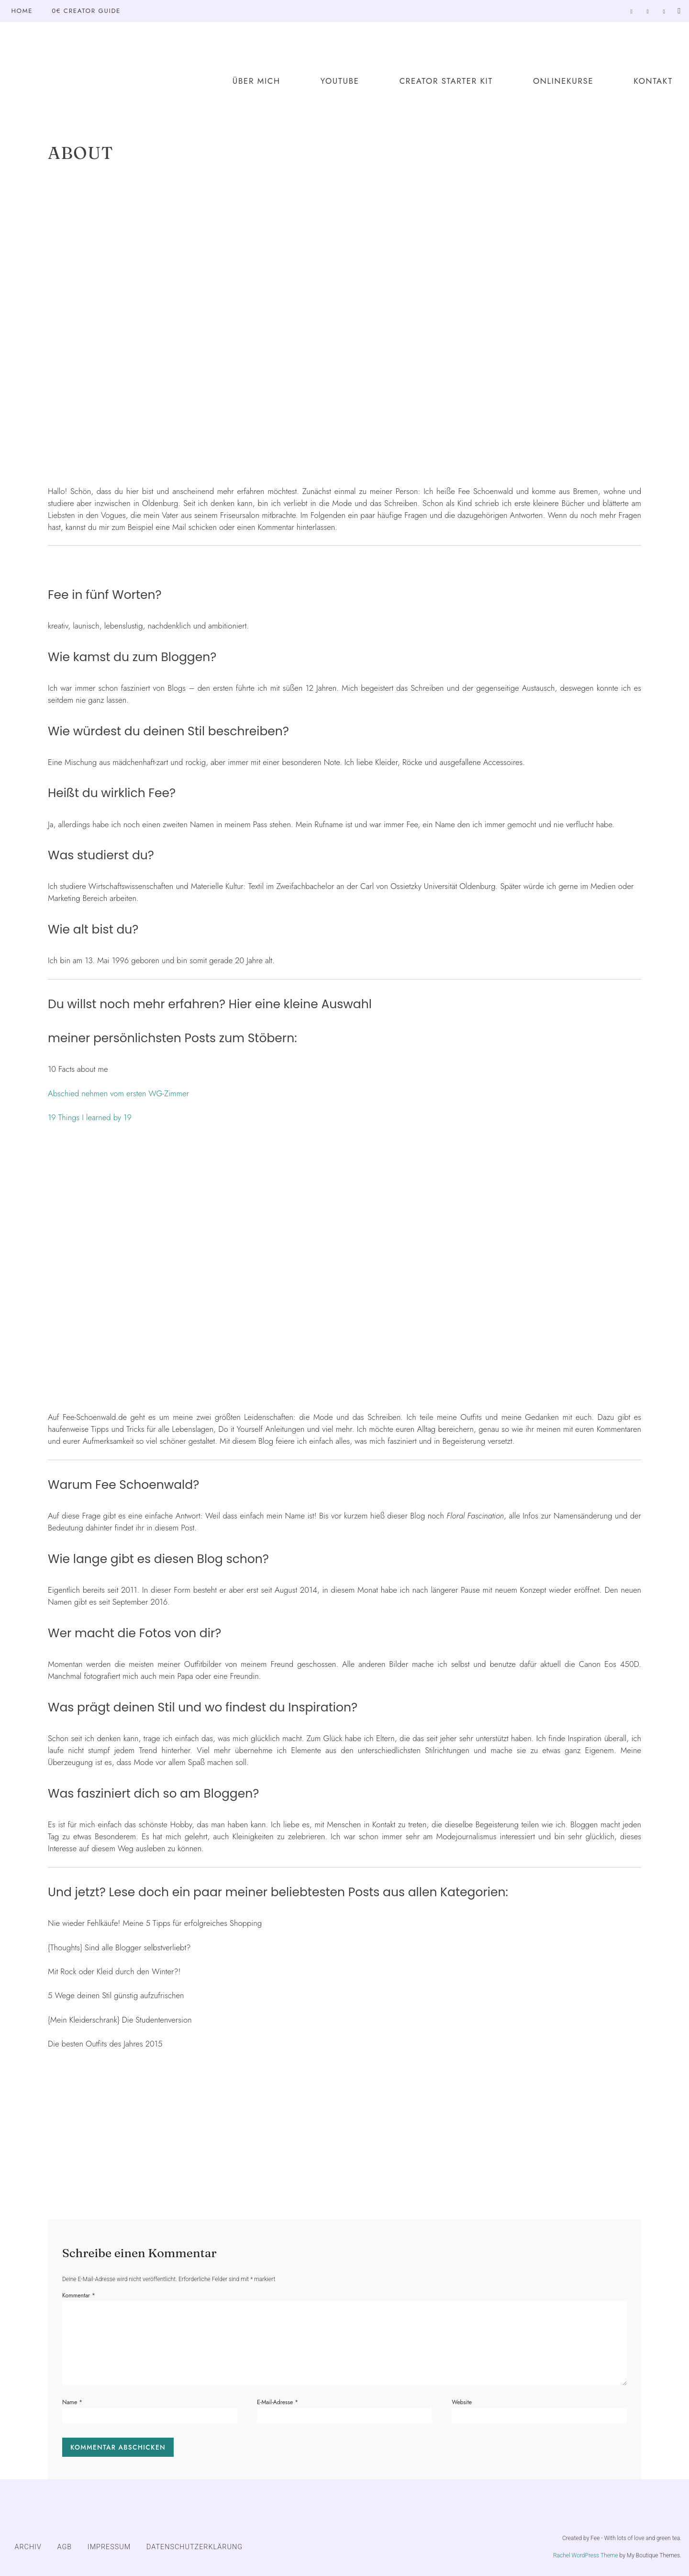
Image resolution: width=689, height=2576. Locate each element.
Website (462, 2402)
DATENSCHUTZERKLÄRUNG (194, 2547)
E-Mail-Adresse (277, 2402)
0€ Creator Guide (86, 10)
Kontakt (653, 81)
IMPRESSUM (109, 2547)
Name (72, 2402)
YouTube (340, 81)
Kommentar (78, 2295)
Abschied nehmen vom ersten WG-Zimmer (118, 1093)
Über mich (256, 81)
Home (22, 10)
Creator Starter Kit (446, 81)
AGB (64, 2547)
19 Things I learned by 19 (90, 1117)
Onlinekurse (563, 81)
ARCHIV (27, 2547)
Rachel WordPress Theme (585, 2555)
